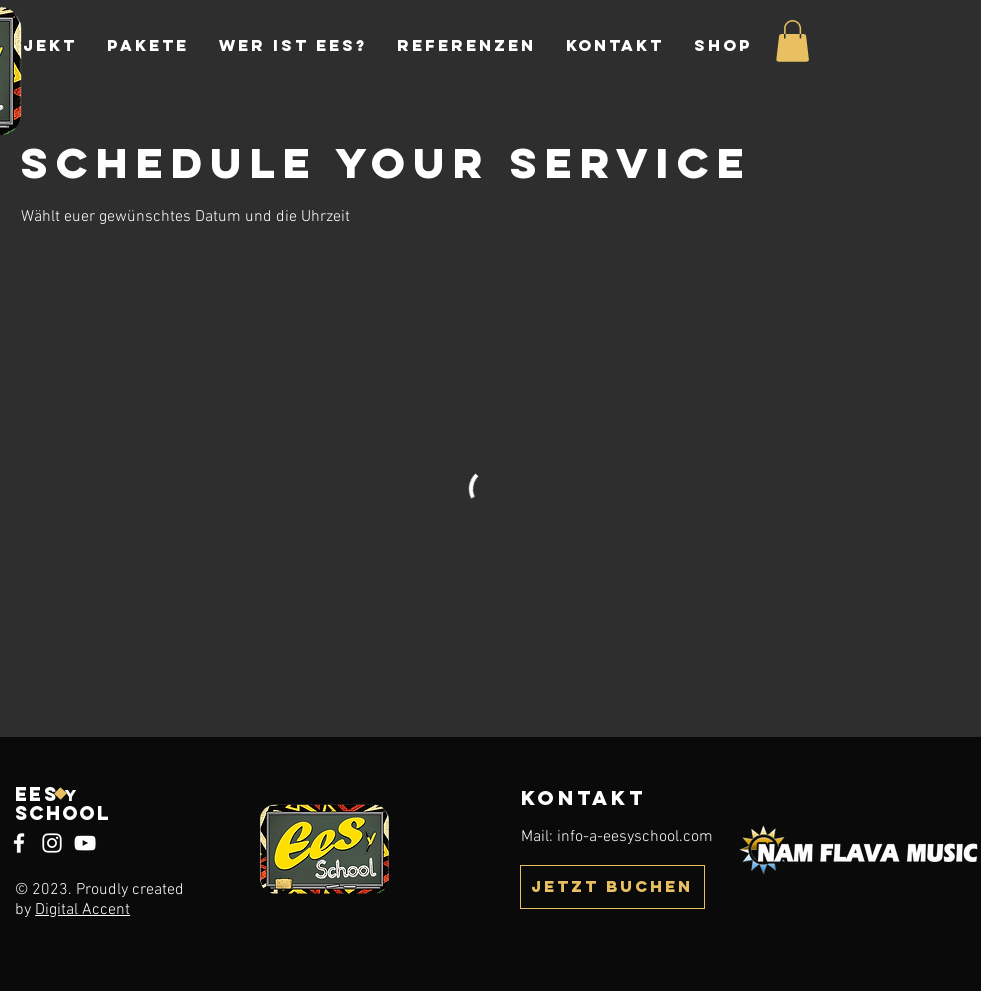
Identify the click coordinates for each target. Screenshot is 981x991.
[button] (792, 41)
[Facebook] (19, 843)
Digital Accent (82, 910)
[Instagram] (52, 843)
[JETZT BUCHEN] (612, 887)
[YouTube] (85, 843)
